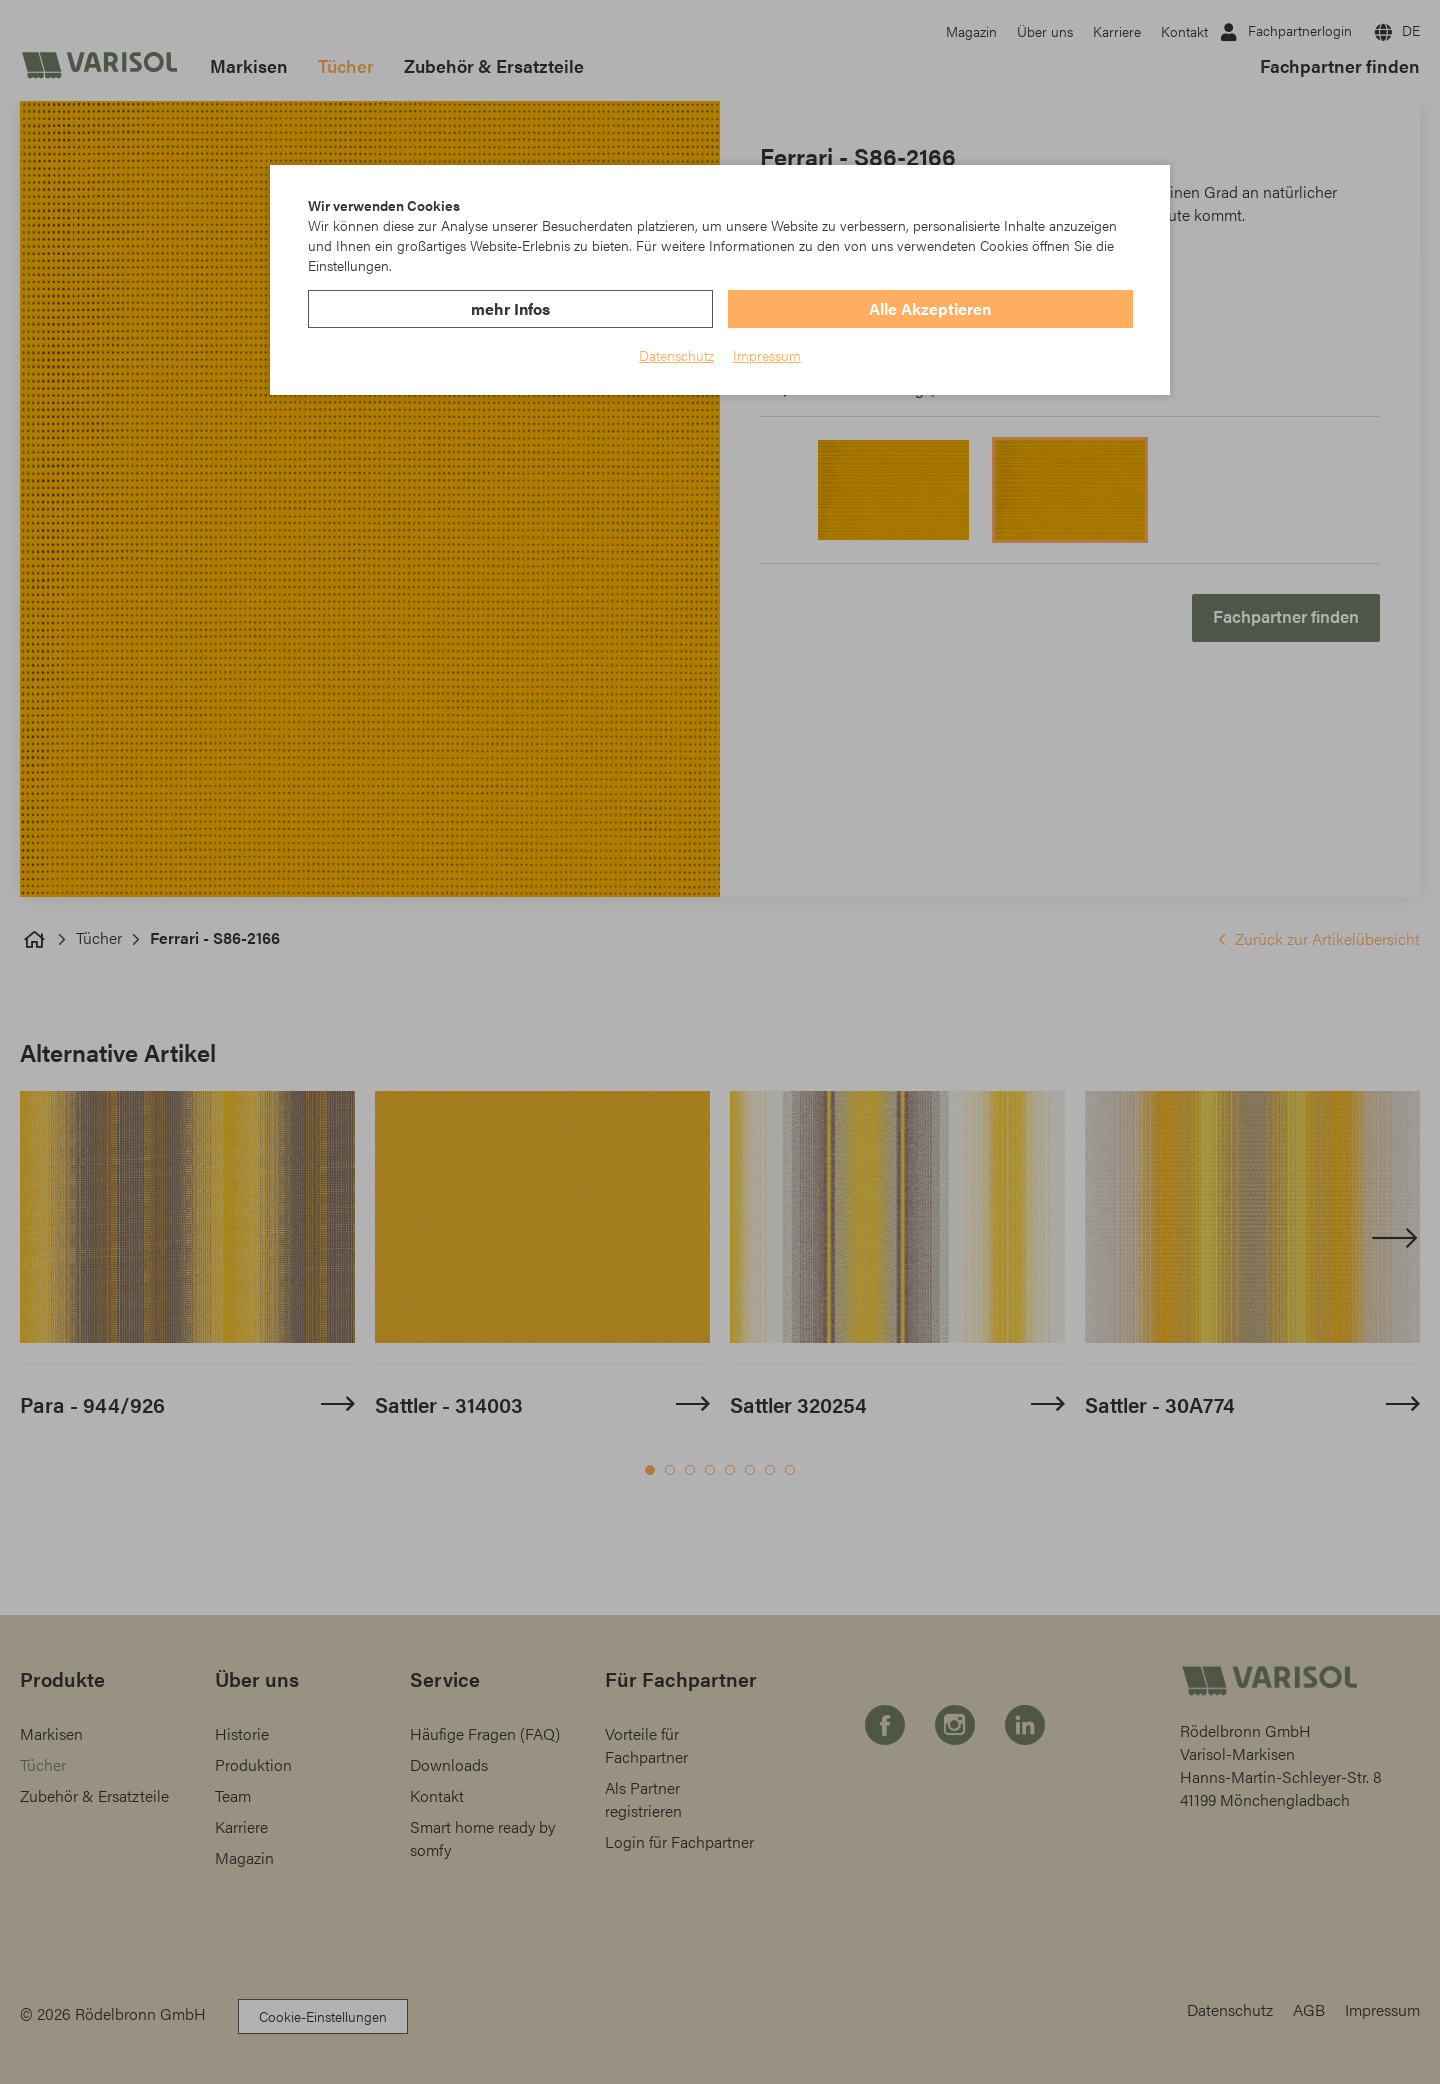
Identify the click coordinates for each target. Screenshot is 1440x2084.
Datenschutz (676, 355)
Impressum (767, 355)
